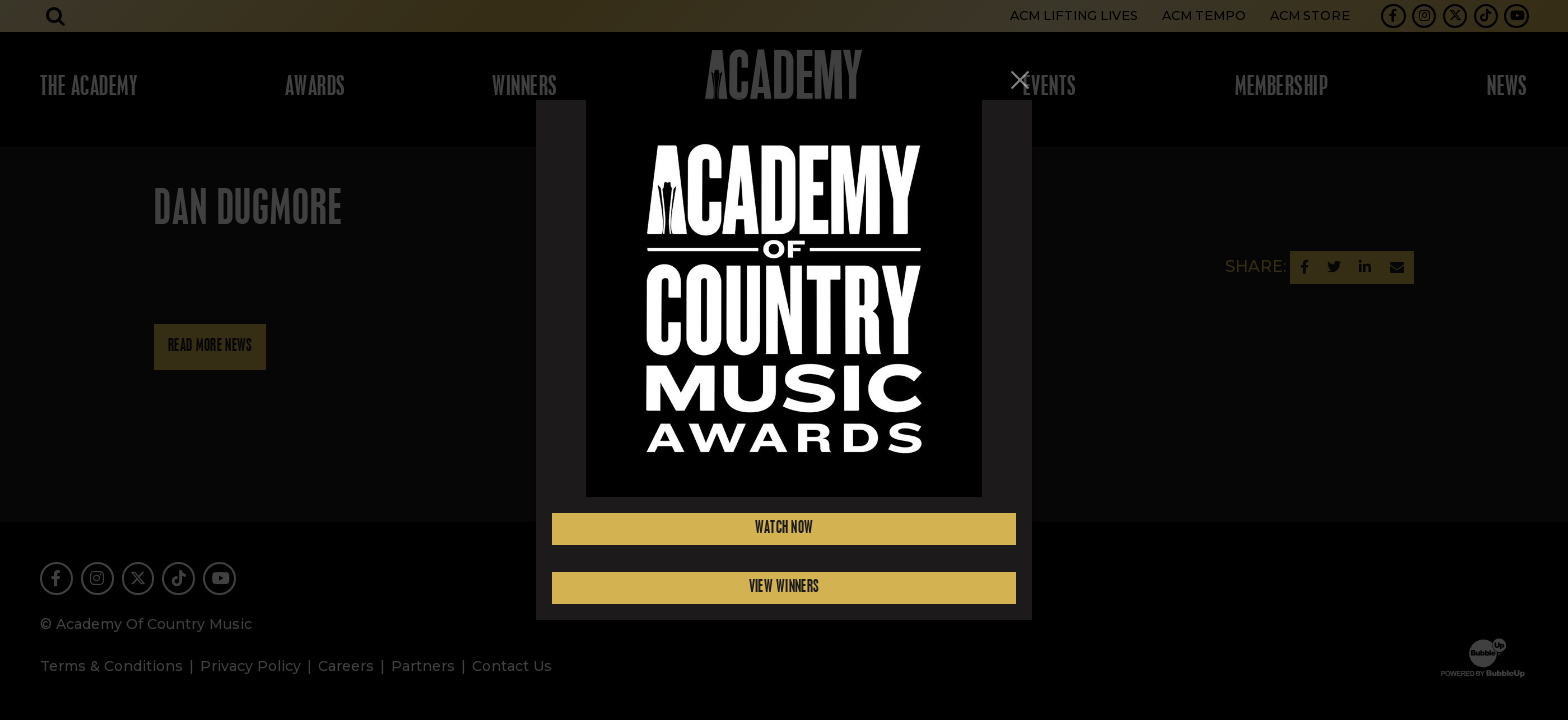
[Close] (1020, 80)
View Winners (784, 587)
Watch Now (784, 528)
